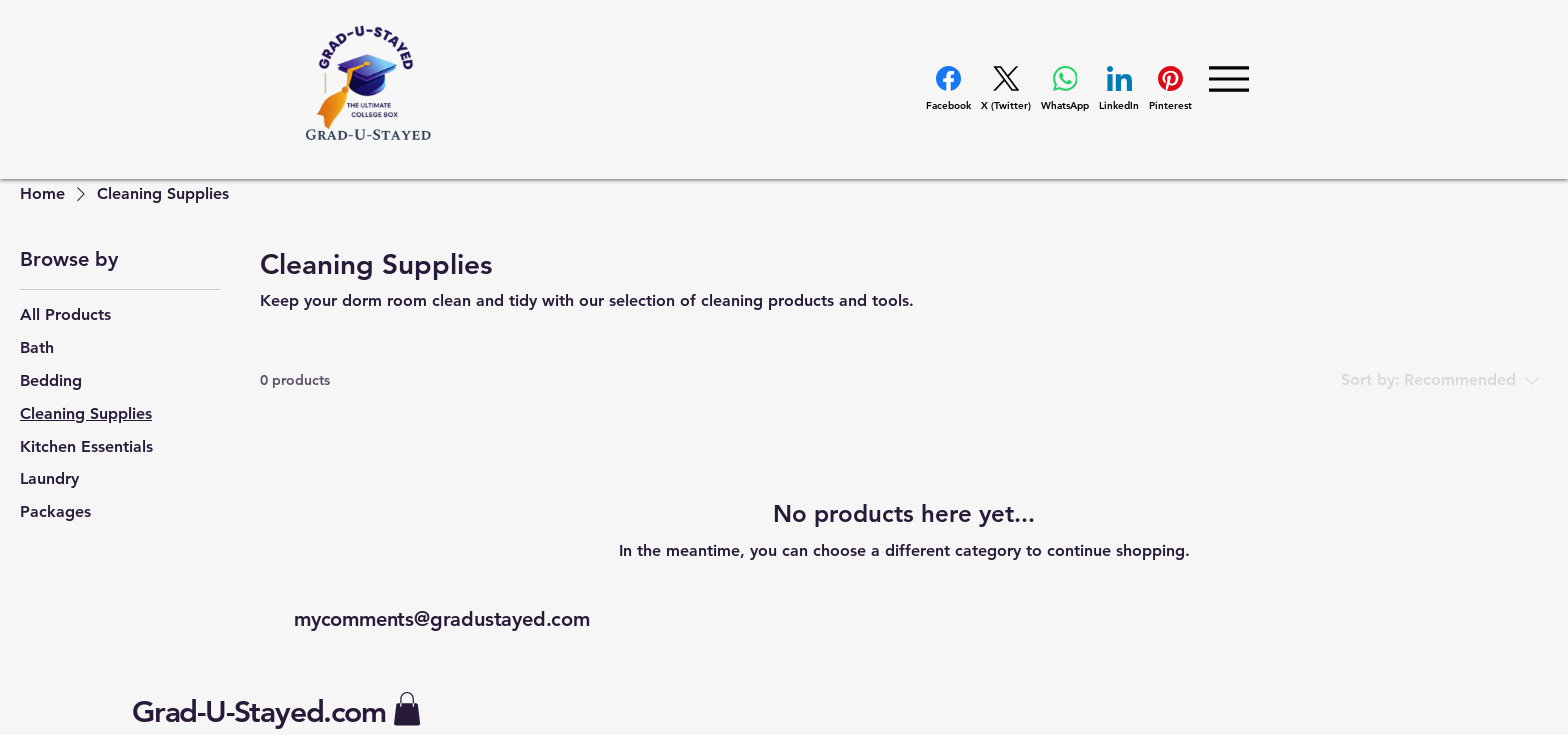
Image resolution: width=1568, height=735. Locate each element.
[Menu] (1228, 78)
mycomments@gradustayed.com (442, 619)
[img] (365, 147)
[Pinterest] (1170, 89)
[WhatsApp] (1065, 89)
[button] (407, 708)
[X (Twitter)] (1006, 89)
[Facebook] (948, 89)
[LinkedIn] (1119, 89)
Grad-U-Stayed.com (259, 712)
